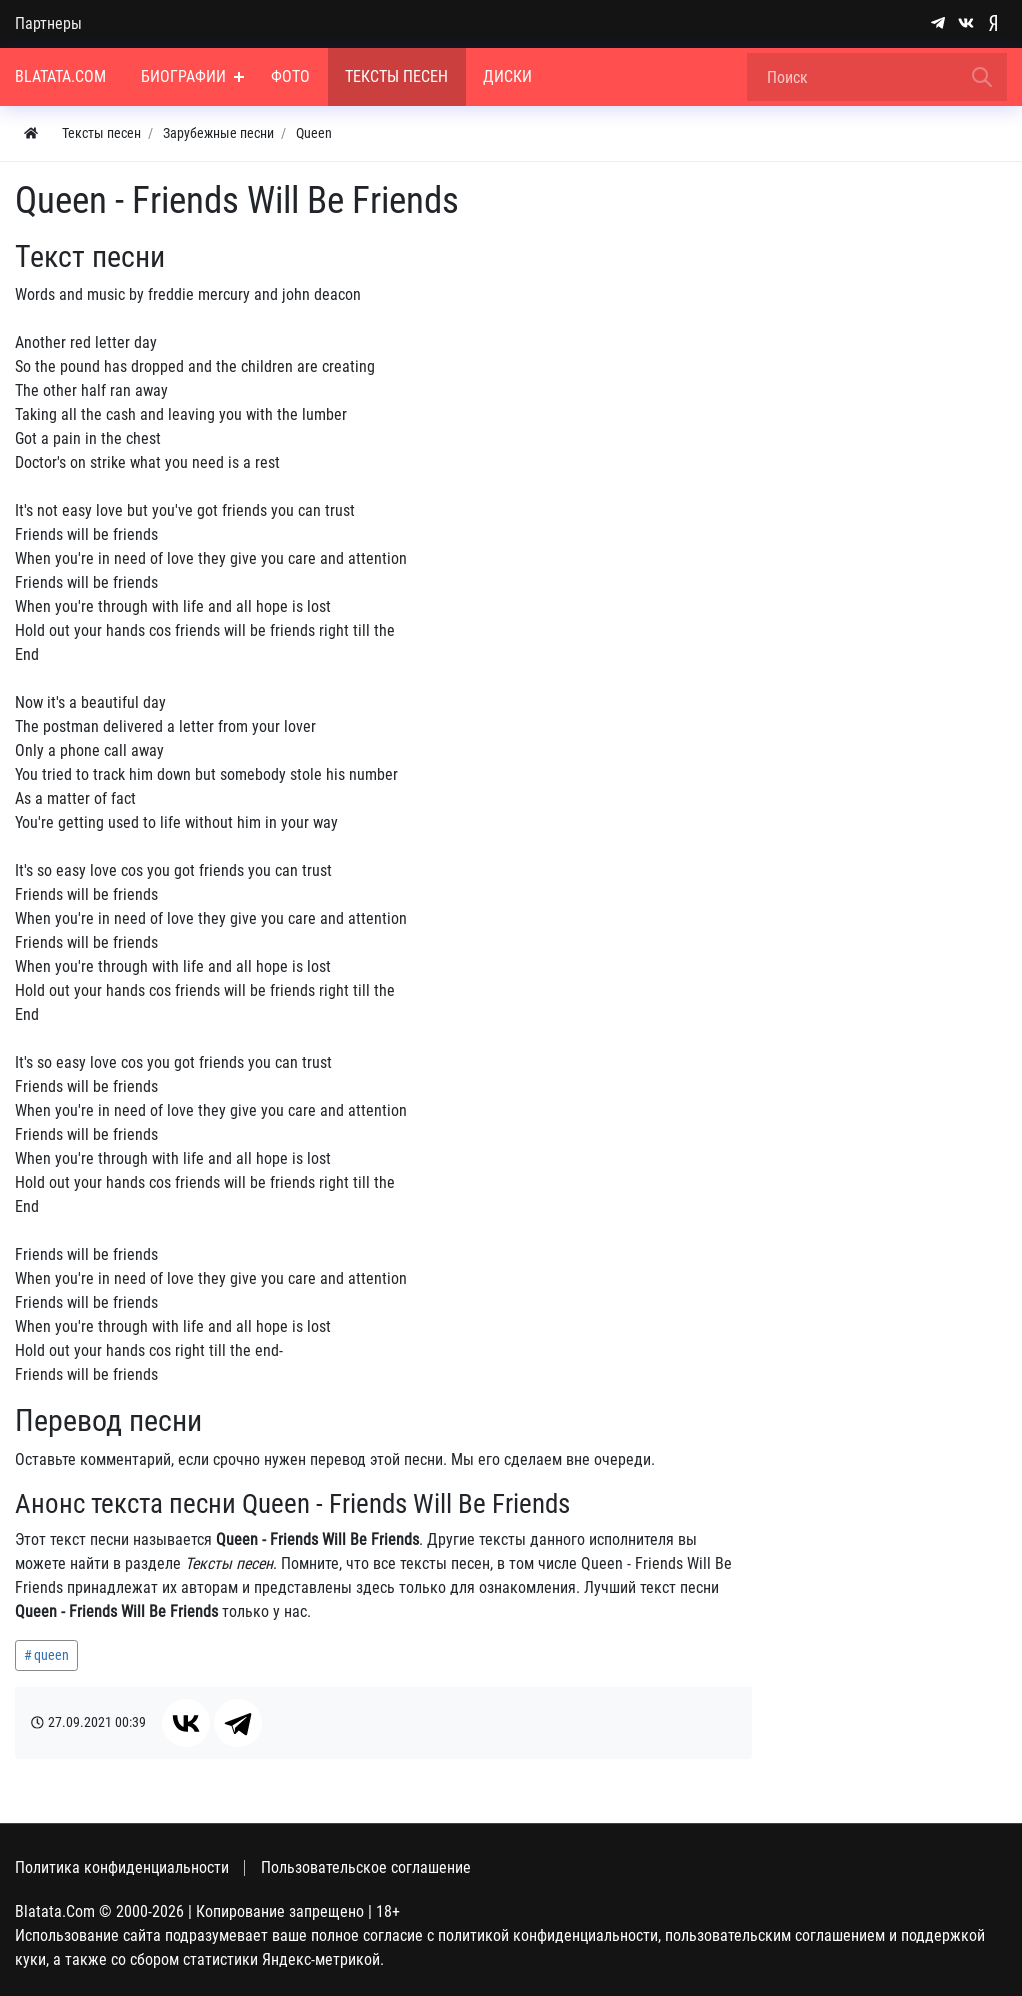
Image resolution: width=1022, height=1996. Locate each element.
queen (51, 1655)
